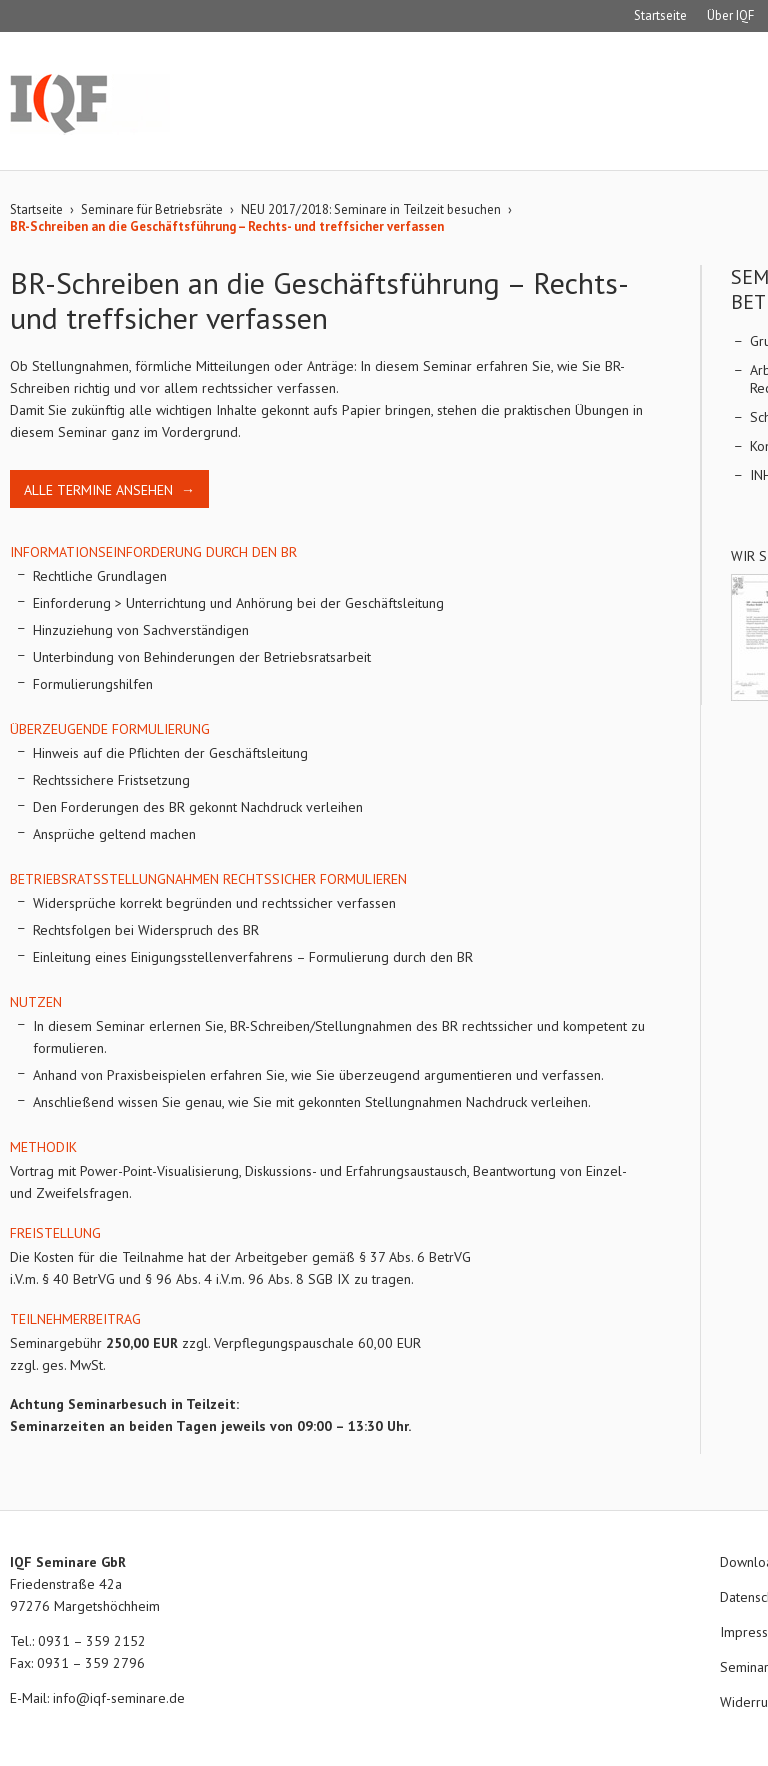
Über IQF (730, 15)
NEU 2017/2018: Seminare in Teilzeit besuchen (371, 209)
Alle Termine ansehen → (109, 490)
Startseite (660, 15)
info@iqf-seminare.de (119, 1698)
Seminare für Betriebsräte (152, 209)
